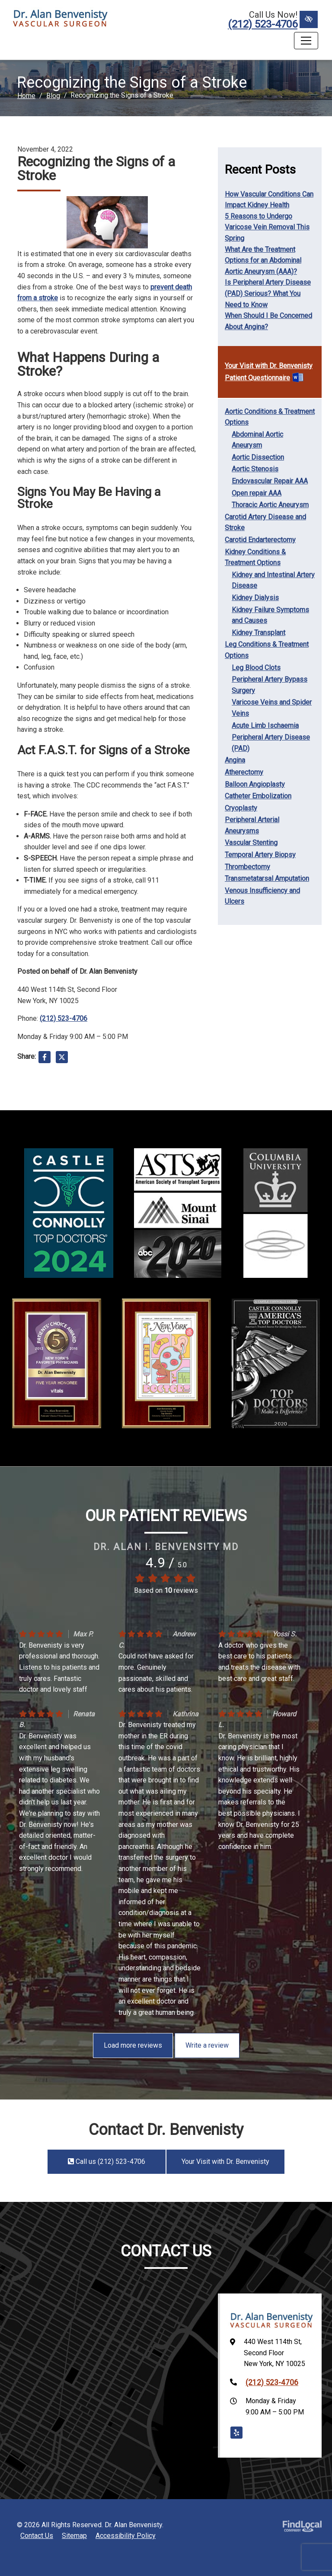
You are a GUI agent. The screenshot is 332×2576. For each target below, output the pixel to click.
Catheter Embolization (258, 796)
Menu (24, 40)
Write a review (207, 2045)
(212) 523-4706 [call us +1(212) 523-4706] (262, 24)
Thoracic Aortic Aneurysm (270, 505)
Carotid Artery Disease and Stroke (265, 522)
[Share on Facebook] (44, 1058)
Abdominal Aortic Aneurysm (257, 440)
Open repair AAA (256, 493)
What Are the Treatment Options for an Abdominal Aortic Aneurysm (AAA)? (263, 260)
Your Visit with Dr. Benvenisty (269, 366)
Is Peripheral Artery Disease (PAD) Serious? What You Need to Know (268, 293)
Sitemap (74, 2536)
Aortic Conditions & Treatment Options (270, 417)
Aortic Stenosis (255, 469)
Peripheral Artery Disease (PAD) (271, 743)
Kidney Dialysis (255, 598)
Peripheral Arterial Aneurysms (252, 825)
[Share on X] (61, 1058)
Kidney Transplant (258, 633)
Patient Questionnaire (257, 378)
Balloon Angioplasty (255, 784)
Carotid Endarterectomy (260, 540)
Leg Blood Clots (256, 668)
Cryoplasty (241, 808)
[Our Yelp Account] (236, 2432)
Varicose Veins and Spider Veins (272, 708)
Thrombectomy (247, 867)
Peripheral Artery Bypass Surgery (269, 685)
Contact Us (36, 2536)
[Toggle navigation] (306, 40)
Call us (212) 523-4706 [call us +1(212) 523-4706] (106, 2161)
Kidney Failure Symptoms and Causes (270, 615)
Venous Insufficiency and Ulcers (262, 896)
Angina (235, 760)
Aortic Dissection (258, 457)
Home (26, 96)
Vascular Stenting (251, 843)
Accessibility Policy (126, 2536)
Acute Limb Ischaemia (265, 725)
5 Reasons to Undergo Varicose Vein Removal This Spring (267, 227)
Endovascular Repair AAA (270, 481)
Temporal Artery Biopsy (260, 855)
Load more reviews (133, 2045)
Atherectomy (244, 772)
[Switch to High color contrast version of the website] (308, 19)
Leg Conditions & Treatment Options (267, 650)
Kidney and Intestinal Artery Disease (273, 580)
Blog (53, 96)
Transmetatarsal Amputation (267, 878)
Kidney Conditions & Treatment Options (255, 557)
